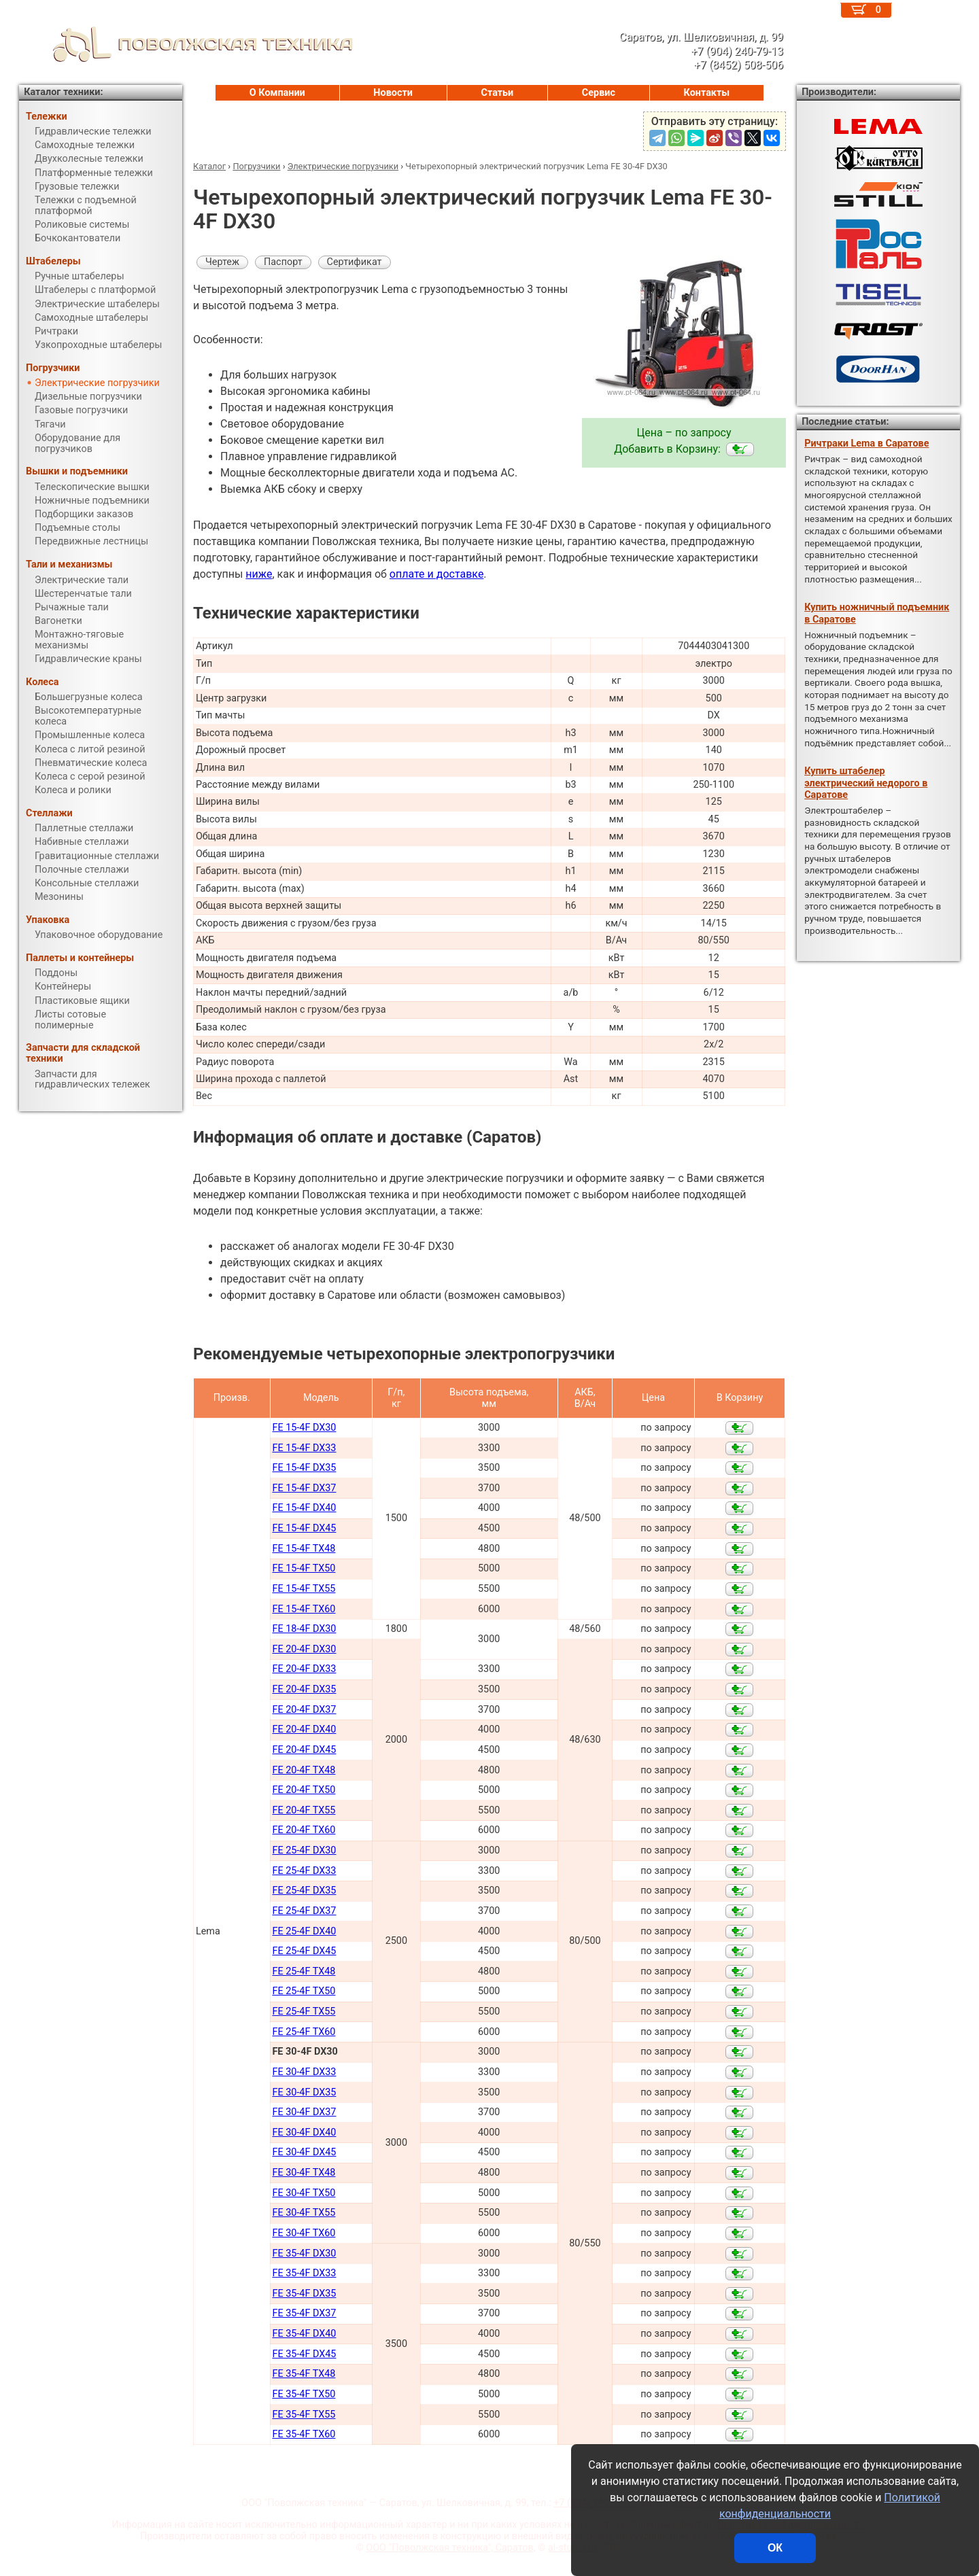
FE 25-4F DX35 (304, 1890)
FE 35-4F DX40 (304, 2333)
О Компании (277, 93)
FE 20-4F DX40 (304, 1729)
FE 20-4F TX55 (303, 1810)
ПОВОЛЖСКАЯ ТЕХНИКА (186, 44)
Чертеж (222, 262)
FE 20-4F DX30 (304, 1649)
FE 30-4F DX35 (304, 2092)
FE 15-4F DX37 (304, 1488)
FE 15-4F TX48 (303, 1548)
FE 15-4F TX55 (303, 1589)
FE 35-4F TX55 (303, 2414)
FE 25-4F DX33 (304, 1871)
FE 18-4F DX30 (304, 1629)
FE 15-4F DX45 (304, 1528)
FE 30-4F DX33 (304, 2072)
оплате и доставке (437, 574)
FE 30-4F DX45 (304, 2152)
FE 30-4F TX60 (303, 2233)
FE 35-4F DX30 (304, 2253)
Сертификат (354, 262)
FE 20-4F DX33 (304, 1669)
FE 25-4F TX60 (303, 2032)
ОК (775, 2548)
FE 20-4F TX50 (303, 1790)
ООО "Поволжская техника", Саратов (449, 2548)
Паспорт (283, 262)
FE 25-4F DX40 (304, 1931)
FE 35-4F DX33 (304, 2273)
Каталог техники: (63, 92)
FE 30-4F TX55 (303, 2212)
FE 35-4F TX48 (303, 2374)
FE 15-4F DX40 (304, 1508)
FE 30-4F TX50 (303, 2193)
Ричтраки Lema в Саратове (866, 443)
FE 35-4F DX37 (304, 2313)
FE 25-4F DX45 (304, 1951)
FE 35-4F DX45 (304, 2354)
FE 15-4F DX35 (304, 1468)
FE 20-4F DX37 (304, 1710)
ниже (258, 574)
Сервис (598, 93)
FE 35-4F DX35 (304, 2293)
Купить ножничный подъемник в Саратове (876, 613)
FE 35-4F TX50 (303, 2394)
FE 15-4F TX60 (303, 1609)
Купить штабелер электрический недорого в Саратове (865, 783)
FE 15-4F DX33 (304, 1448)
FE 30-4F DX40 (304, 2132)
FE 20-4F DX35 (304, 1689)
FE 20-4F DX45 (304, 1750)
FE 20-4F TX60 (303, 1830)
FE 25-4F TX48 (303, 1971)
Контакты (707, 93)
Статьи (497, 93)
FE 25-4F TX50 (303, 1991)
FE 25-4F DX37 (304, 1911)
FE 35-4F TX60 (303, 2434)
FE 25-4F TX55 (303, 2011)
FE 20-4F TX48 (303, 1770)
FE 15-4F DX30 (304, 1427)
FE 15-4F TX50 (303, 1568)
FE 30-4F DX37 (304, 2112)
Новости (393, 93)
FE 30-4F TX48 (303, 2172)
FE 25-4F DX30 (304, 1850)
